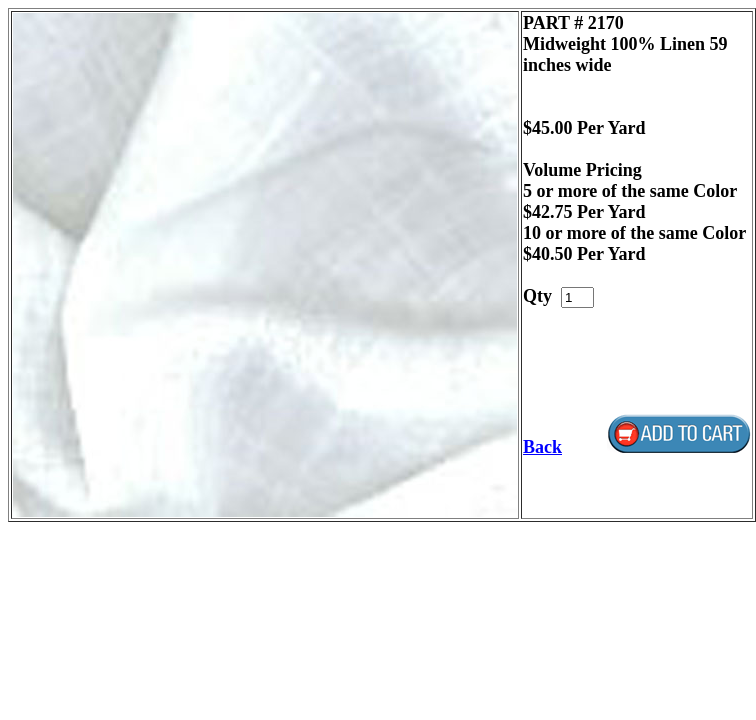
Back (542, 447)
